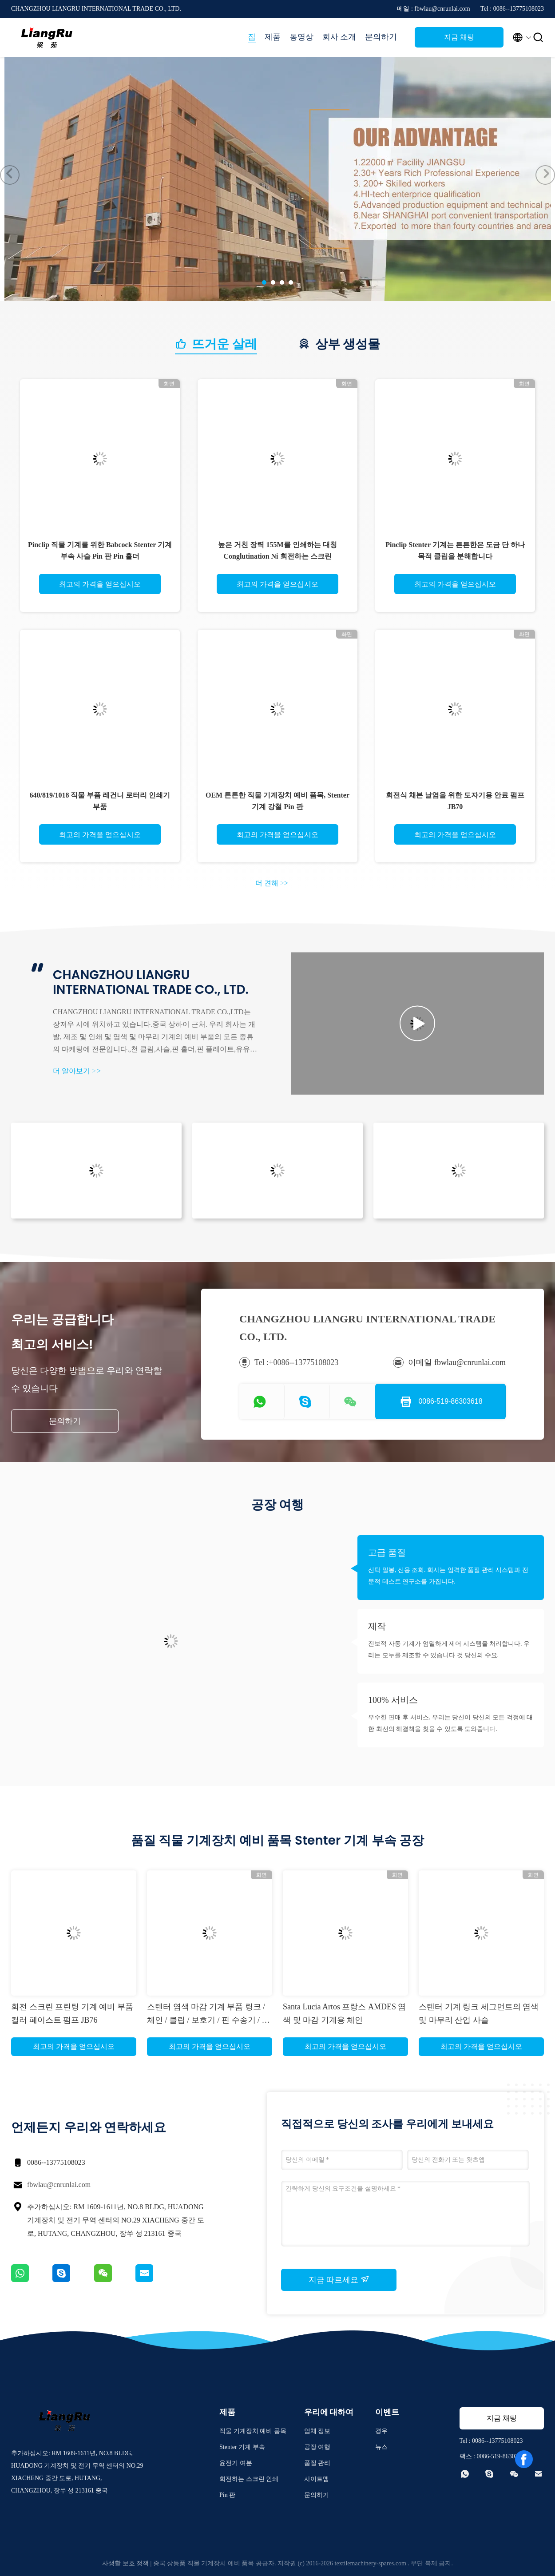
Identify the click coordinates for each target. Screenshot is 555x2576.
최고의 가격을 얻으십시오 (100, 584)
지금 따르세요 (339, 2279)
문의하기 (381, 36)
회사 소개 (339, 36)
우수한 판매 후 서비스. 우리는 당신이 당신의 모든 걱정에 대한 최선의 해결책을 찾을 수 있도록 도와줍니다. (450, 1723)
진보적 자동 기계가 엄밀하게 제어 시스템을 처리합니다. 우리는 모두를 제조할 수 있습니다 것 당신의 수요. (449, 1649)
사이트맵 (316, 2479)
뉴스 (381, 2447)
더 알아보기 (77, 1071)
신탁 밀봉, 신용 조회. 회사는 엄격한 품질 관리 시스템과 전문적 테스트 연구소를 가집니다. (448, 1576)
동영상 (301, 36)
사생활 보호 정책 (125, 2563)
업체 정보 (317, 2431)
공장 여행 (317, 2447)
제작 (377, 1626)
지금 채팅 (459, 37)
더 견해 (271, 883)
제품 (273, 36)
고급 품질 (387, 1552)
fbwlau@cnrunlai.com (59, 2184)
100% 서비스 (393, 1700)
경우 (381, 2431)
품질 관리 (317, 2463)
